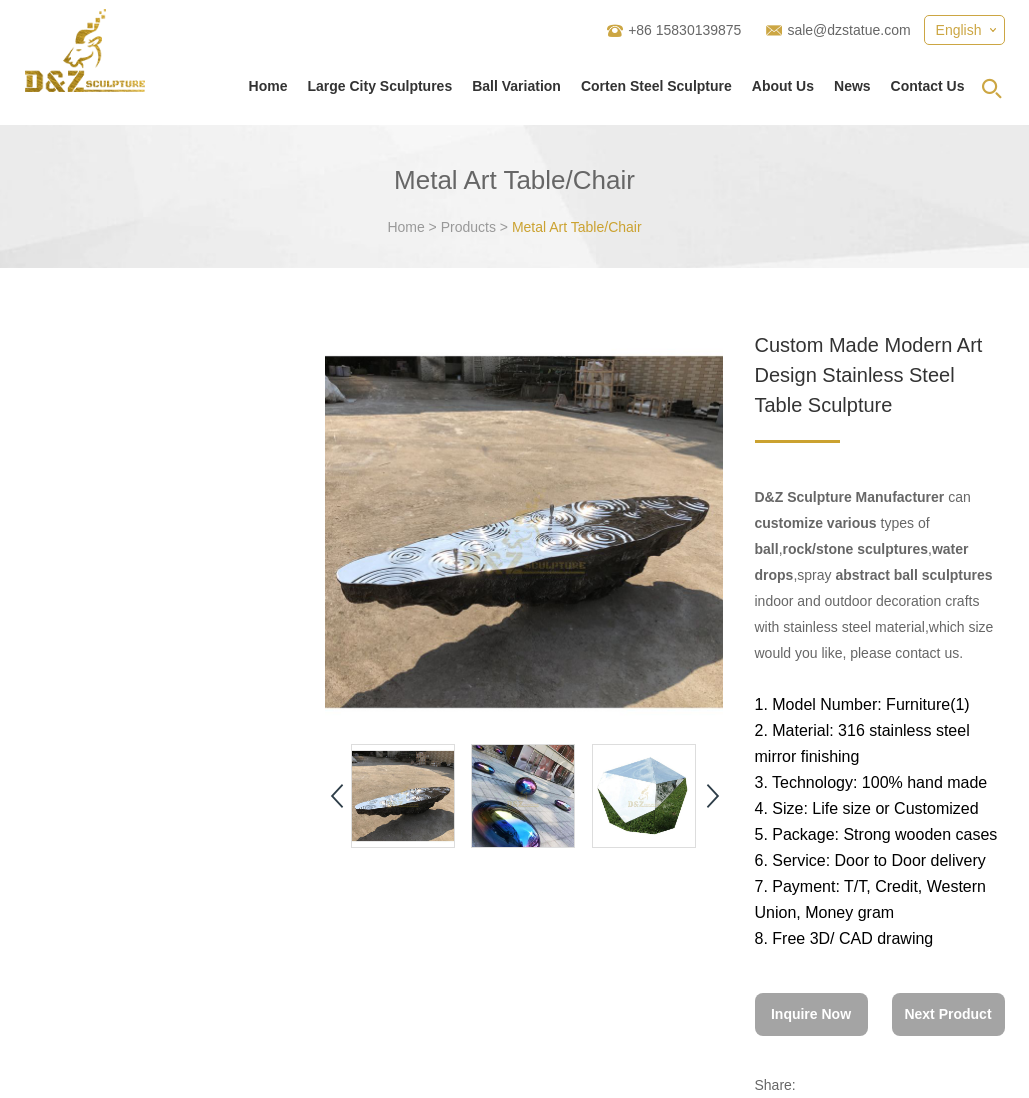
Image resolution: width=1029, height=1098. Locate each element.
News (852, 86)
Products (468, 227)
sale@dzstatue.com (848, 30)
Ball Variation (516, 86)
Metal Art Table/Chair (577, 227)
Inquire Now (811, 1014)
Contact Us (928, 86)
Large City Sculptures (379, 86)
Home (268, 86)
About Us (783, 86)
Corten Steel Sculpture (656, 86)
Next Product (947, 1014)
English (959, 30)
